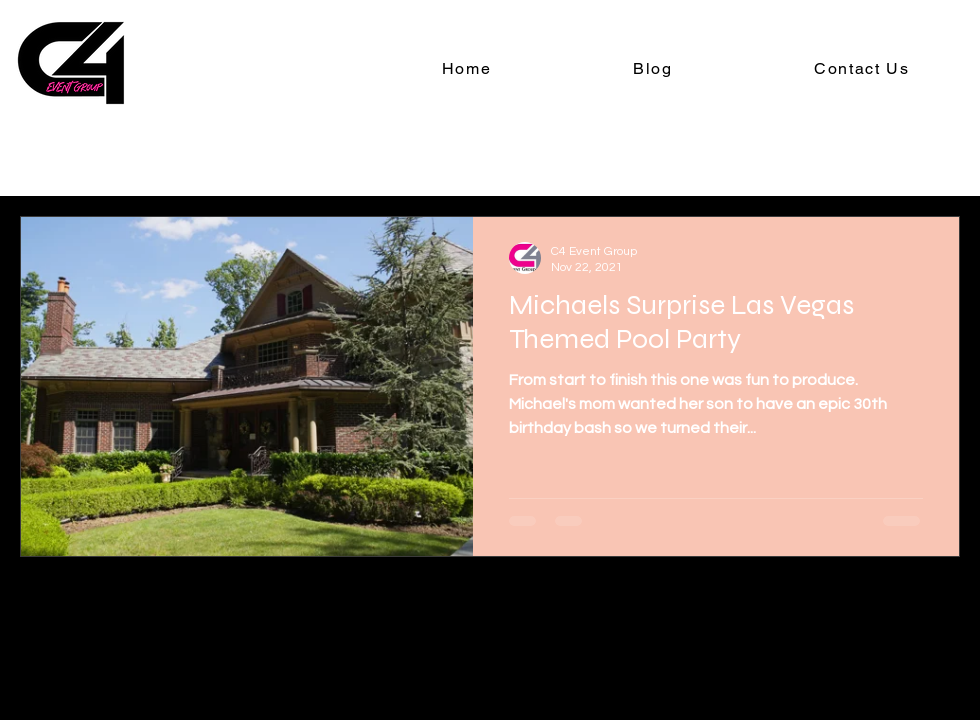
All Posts (52, 156)
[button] (934, 158)
